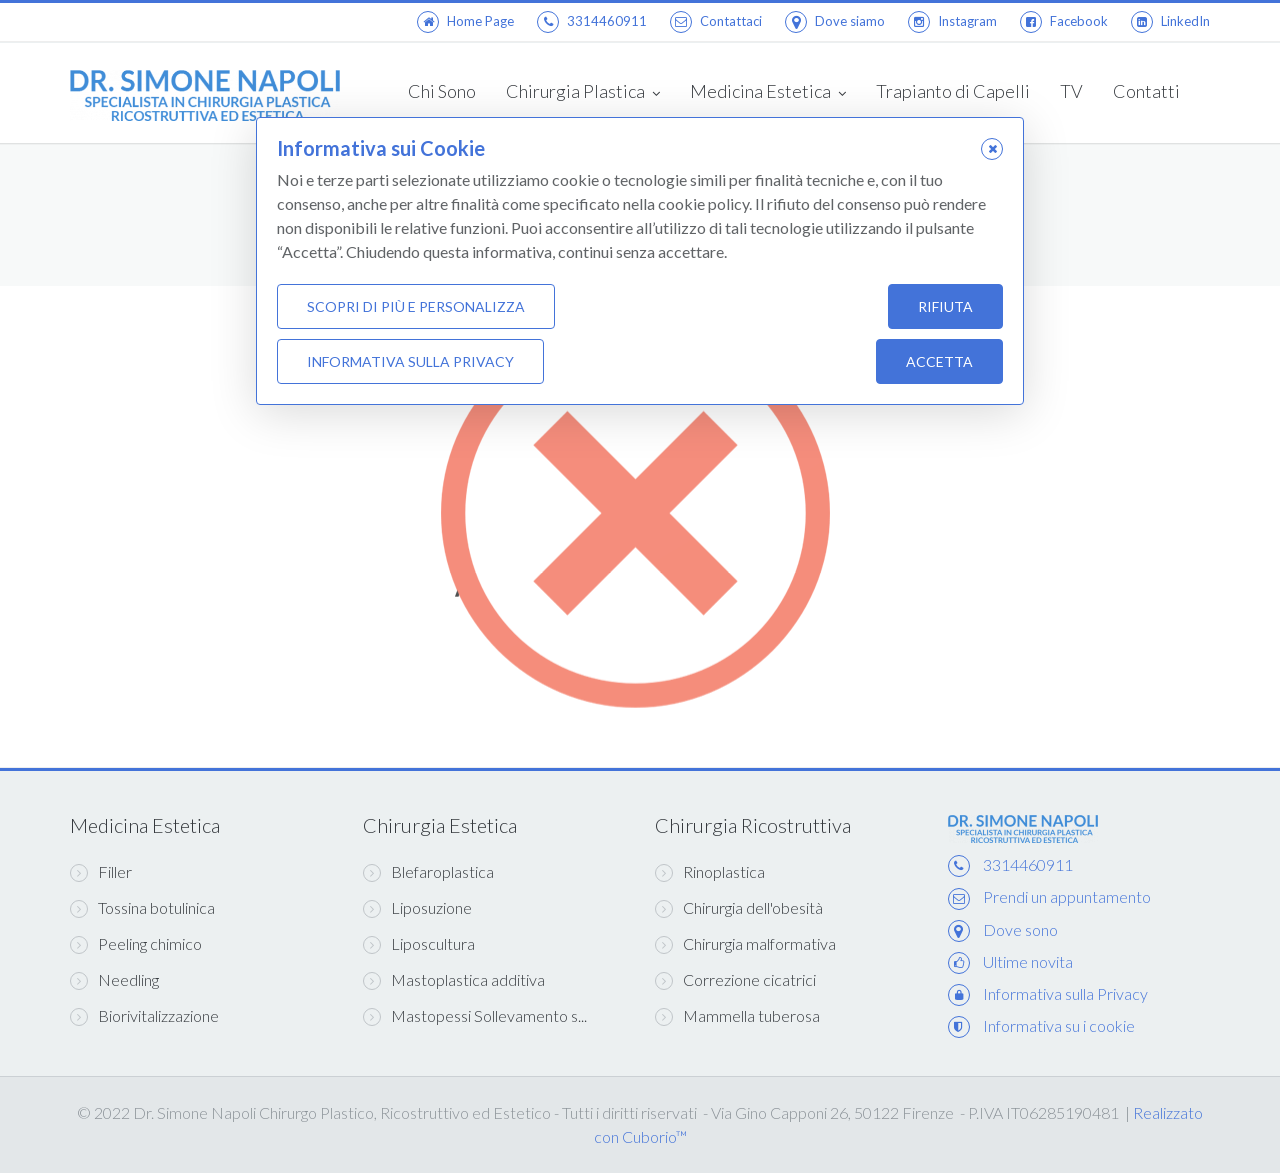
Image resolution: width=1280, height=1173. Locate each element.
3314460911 (592, 21)
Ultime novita (1028, 961)
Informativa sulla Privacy (1065, 993)
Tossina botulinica (142, 908)
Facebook (1064, 21)
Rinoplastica (710, 872)
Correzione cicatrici (735, 980)
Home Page (465, 21)
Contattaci (716, 21)
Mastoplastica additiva (454, 980)
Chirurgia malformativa (745, 944)
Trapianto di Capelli (953, 91)
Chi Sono (442, 91)
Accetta (939, 362)
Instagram (952, 21)
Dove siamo (835, 21)
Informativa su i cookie (1059, 1025)
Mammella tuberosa (737, 1016)
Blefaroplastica (428, 872)
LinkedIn (1170, 21)
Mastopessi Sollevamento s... (475, 1016)
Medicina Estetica (768, 93)
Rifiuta (945, 307)
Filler (101, 872)
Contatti (1146, 91)
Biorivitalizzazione (144, 1016)
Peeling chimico (136, 944)
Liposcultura (419, 944)
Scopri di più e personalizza (416, 307)
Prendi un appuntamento (1067, 896)
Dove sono (1020, 929)
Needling (114, 980)
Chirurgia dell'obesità (739, 908)
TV (1071, 91)
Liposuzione (417, 908)
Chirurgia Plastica (583, 93)
